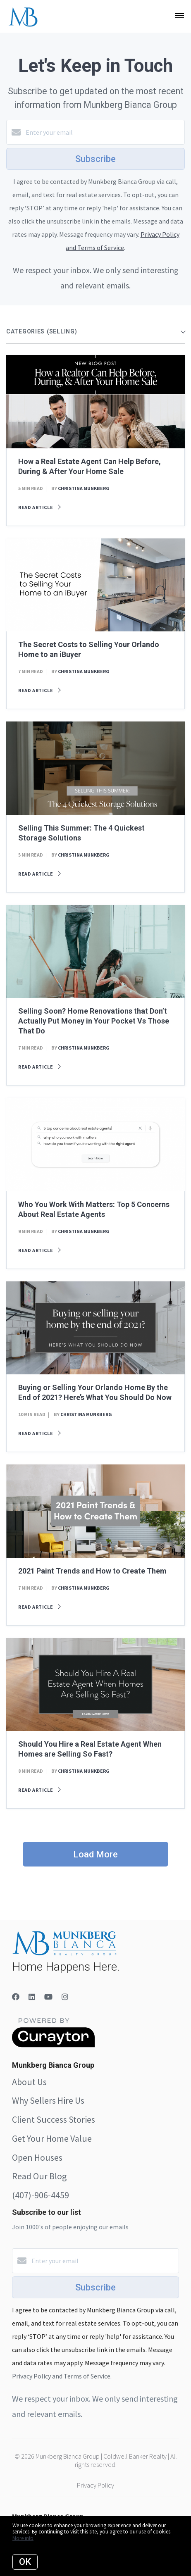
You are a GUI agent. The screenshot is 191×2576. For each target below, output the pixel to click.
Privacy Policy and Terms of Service (61, 2376)
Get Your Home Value (52, 2138)
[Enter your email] (104, 132)
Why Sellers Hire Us (48, 2100)
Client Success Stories (53, 2119)
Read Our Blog (39, 2176)
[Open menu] (179, 16)
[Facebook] (15, 1997)
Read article (39, 507)
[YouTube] (48, 1997)
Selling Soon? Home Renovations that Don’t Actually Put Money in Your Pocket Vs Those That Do (93, 1021)
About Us (29, 2082)
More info (22, 2538)
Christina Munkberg (84, 488)
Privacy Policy (95, 2485)
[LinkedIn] (32, 1997)
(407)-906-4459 (40, 2195)
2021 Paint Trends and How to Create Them (92, 1571)
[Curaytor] (53, 2045)
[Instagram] (65, 1997)
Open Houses (37, 2157)
